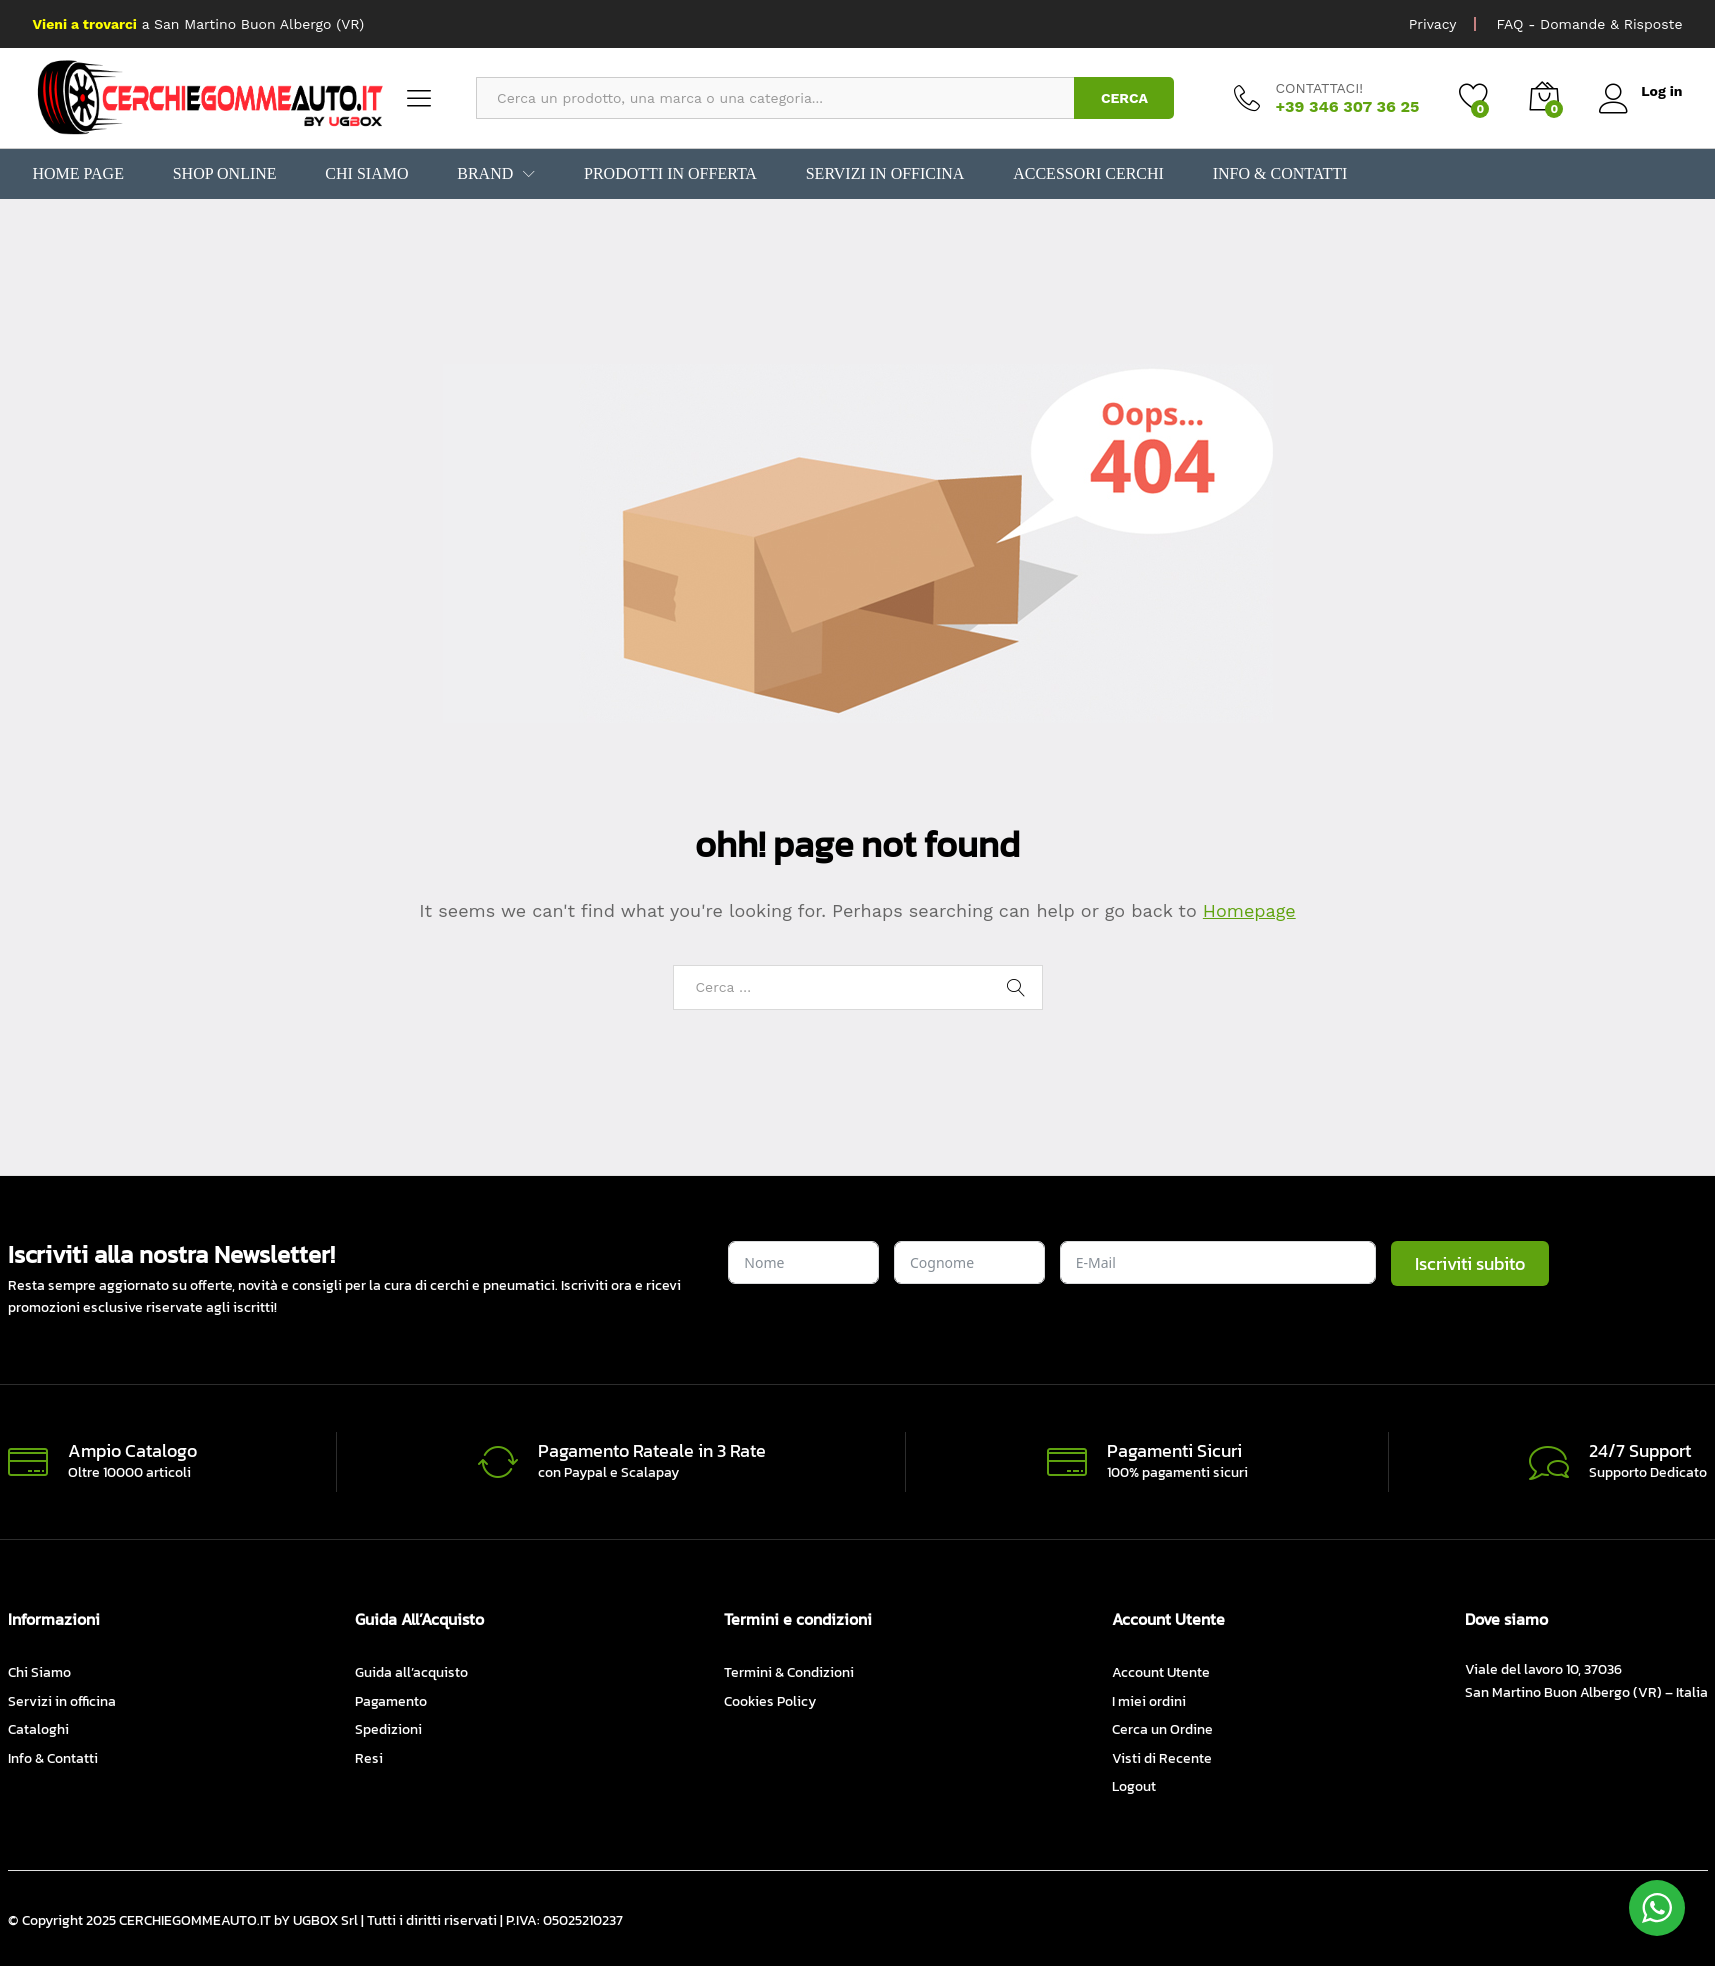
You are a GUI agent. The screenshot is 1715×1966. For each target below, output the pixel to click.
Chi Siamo (366, 174)
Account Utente (1161, 1672)
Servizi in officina (884, 174)
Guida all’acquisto (411, 1672)
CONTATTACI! (1319, 88)
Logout (1134, 1786)
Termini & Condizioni (789, 1672)
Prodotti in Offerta (669, 174)
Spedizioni (388, 1729)
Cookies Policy (770, 1701)
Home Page (78, 174)
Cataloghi (38, 1729)
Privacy (1433, 24)
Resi (369, 1758)
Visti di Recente (1162, 1758)
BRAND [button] (485, 174)
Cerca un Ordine (1162, 1729)
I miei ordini (1149, 1701)
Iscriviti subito (1470, 1263)
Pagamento (391, 1701)
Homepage (1249, 910)
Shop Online (225, 174)
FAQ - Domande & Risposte (1589, 24)
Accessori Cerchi (1087, 174)
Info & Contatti (1278, 174)
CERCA (1124, 98)
